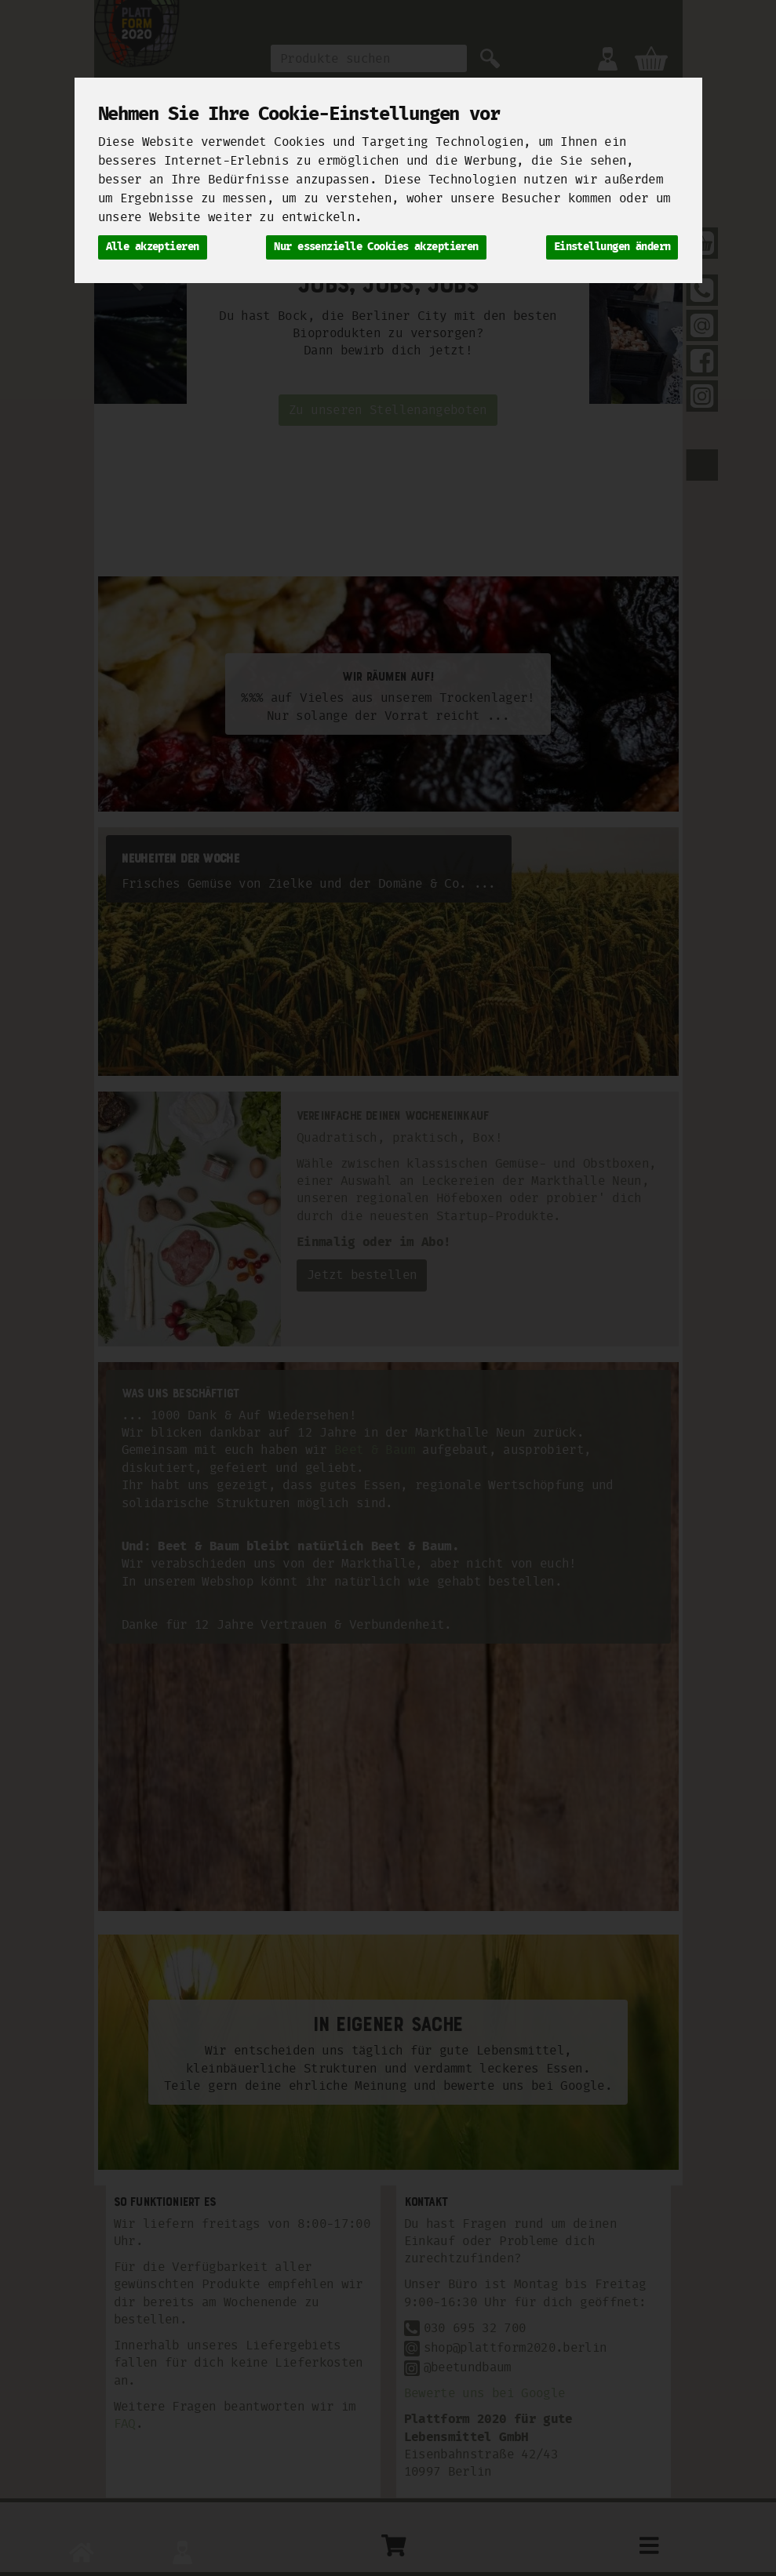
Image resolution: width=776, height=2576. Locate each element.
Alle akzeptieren (152, 247)
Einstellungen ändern (612, 247)
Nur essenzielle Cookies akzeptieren (376, 247)
